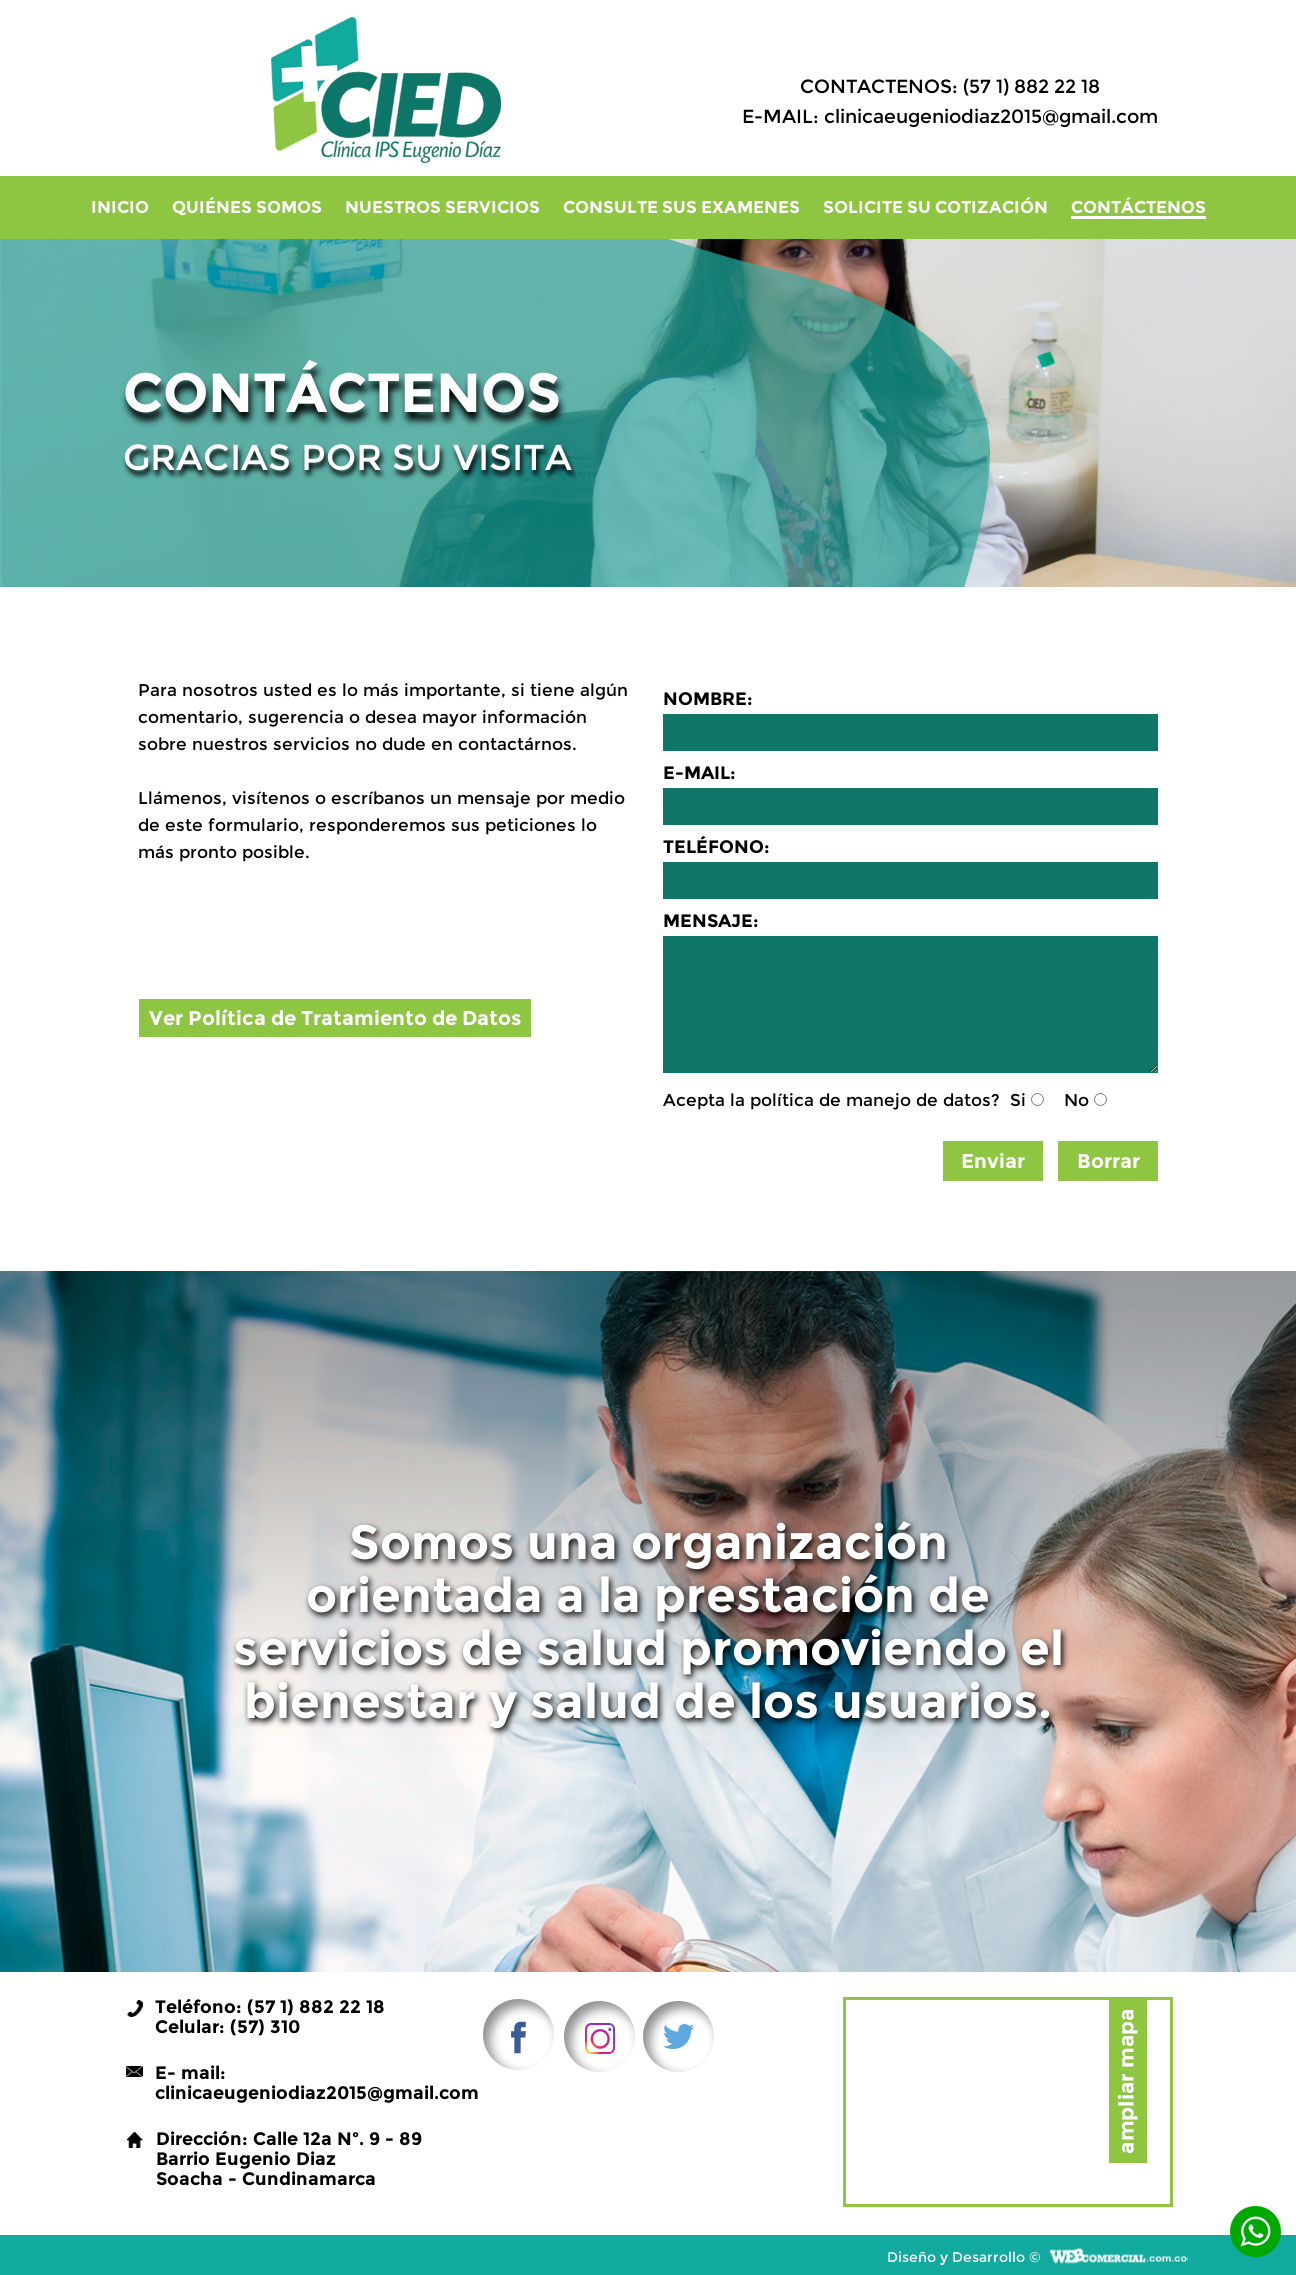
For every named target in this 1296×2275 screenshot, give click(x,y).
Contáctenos (1138, 208)
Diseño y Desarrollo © (964, 2256)
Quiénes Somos (247, 207)
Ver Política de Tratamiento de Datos (335, 1018)
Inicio (120, 207)
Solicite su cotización (935, 207)
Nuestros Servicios (442, 207)
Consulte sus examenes (681, 207)
